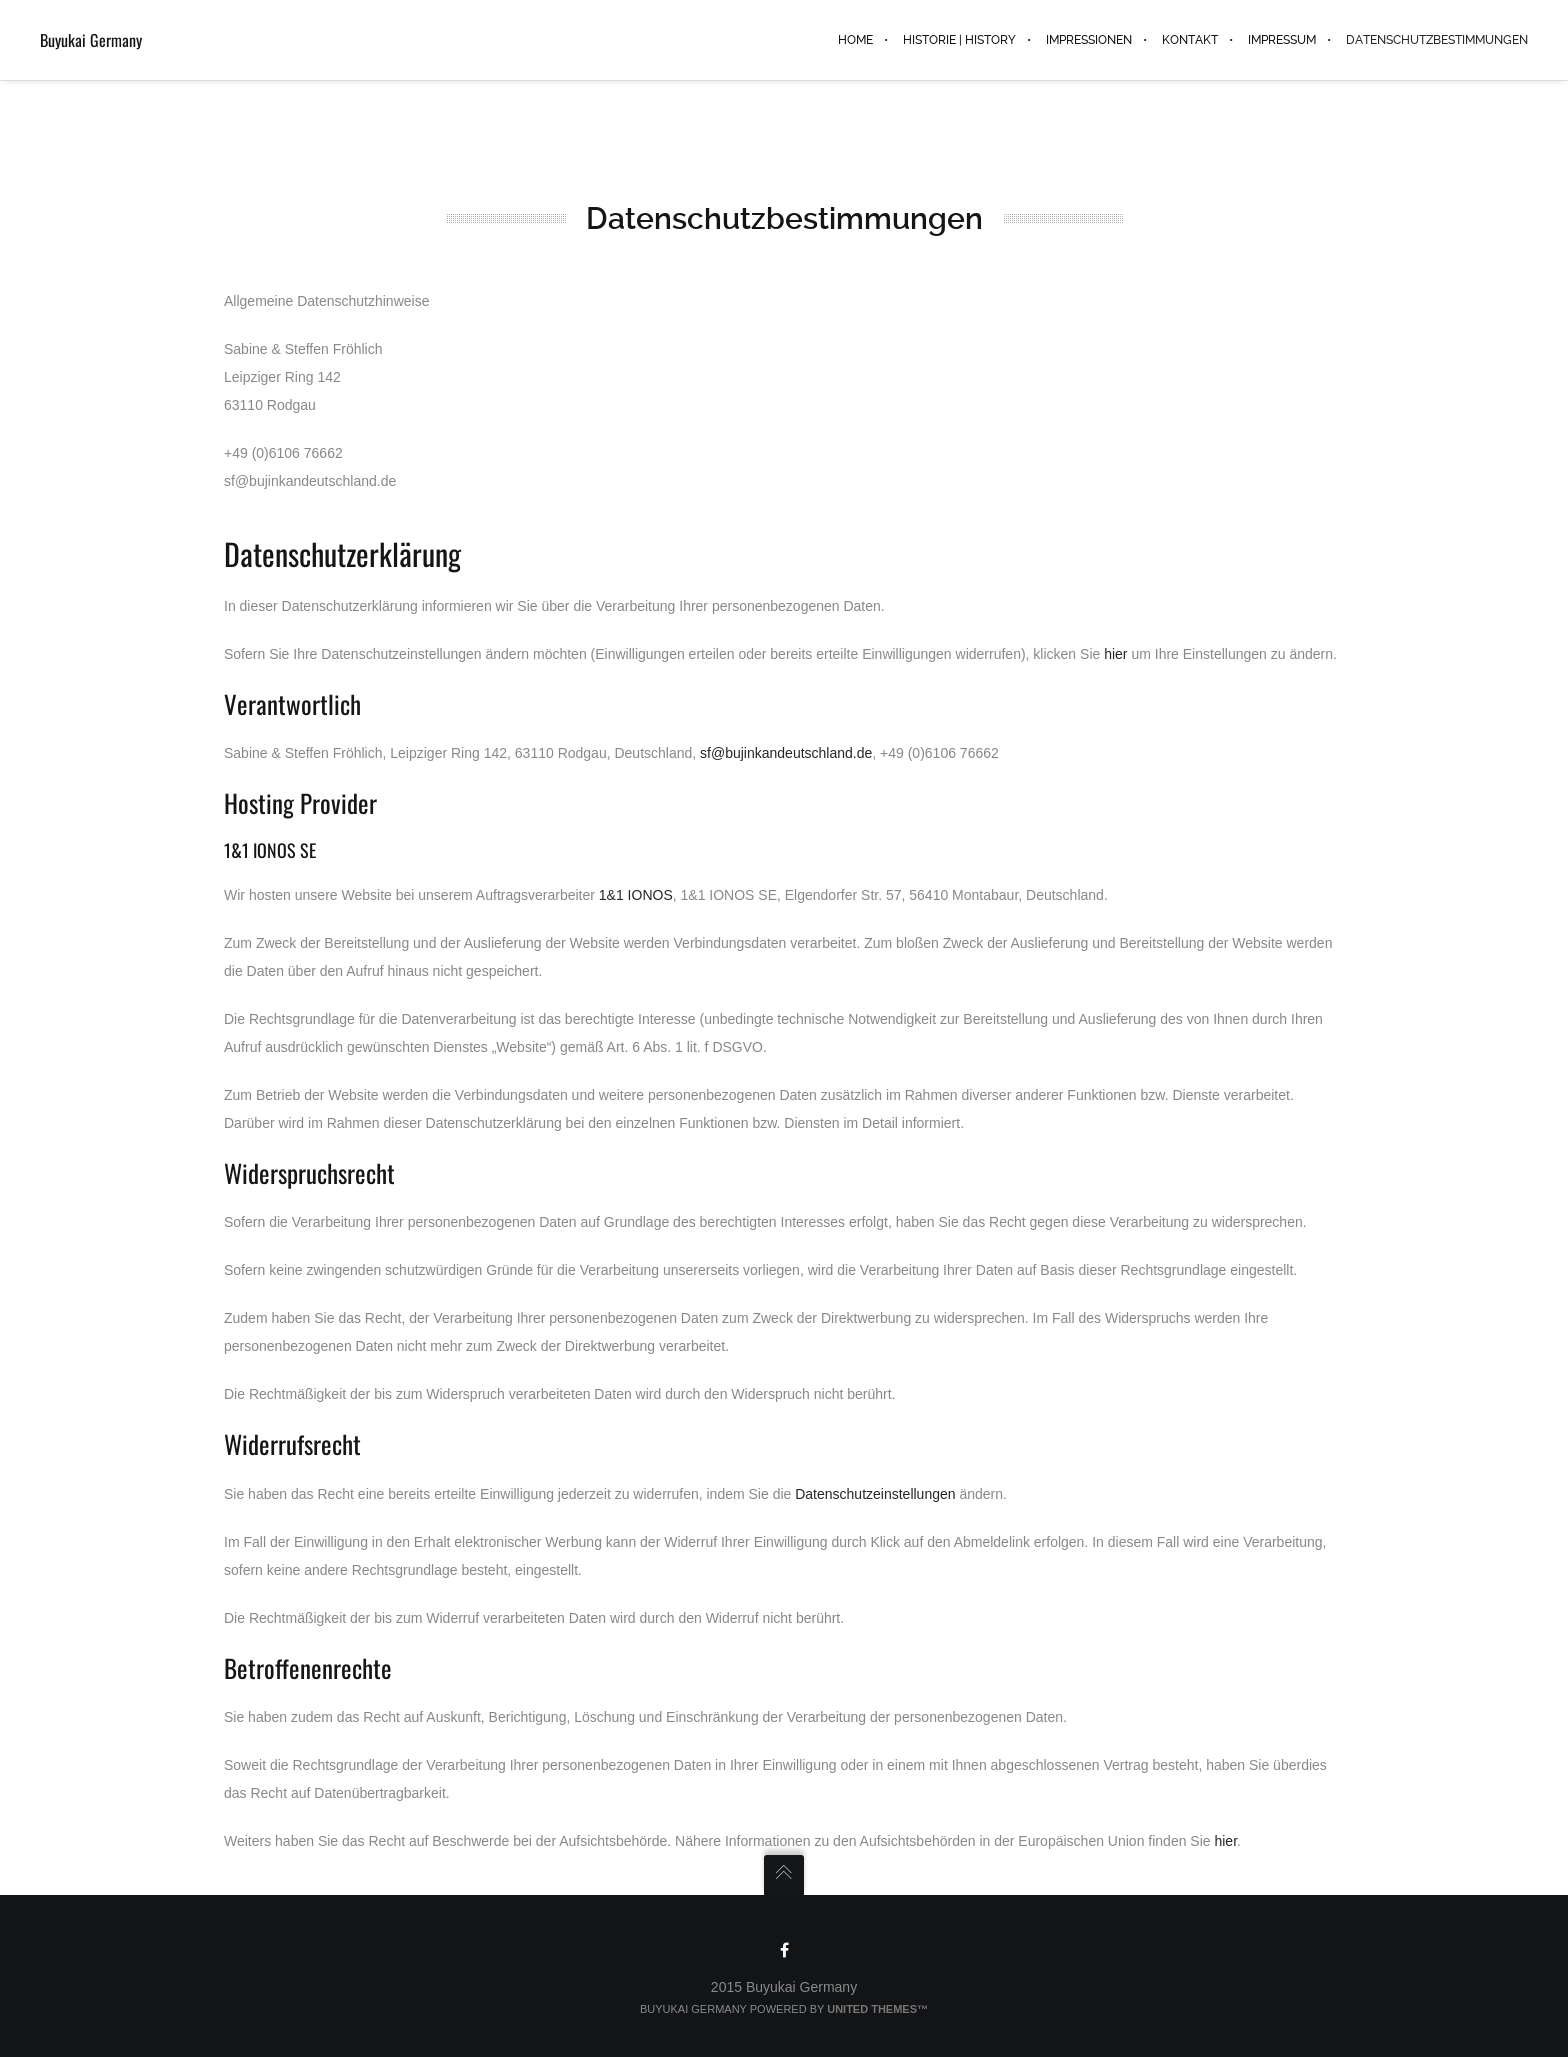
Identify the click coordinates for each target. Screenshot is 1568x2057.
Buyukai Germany (91, 40)
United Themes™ (877, 2009)
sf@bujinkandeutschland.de (786, 753)
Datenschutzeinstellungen (875, 1494)
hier (1115, 654)
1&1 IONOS (636, 895)
